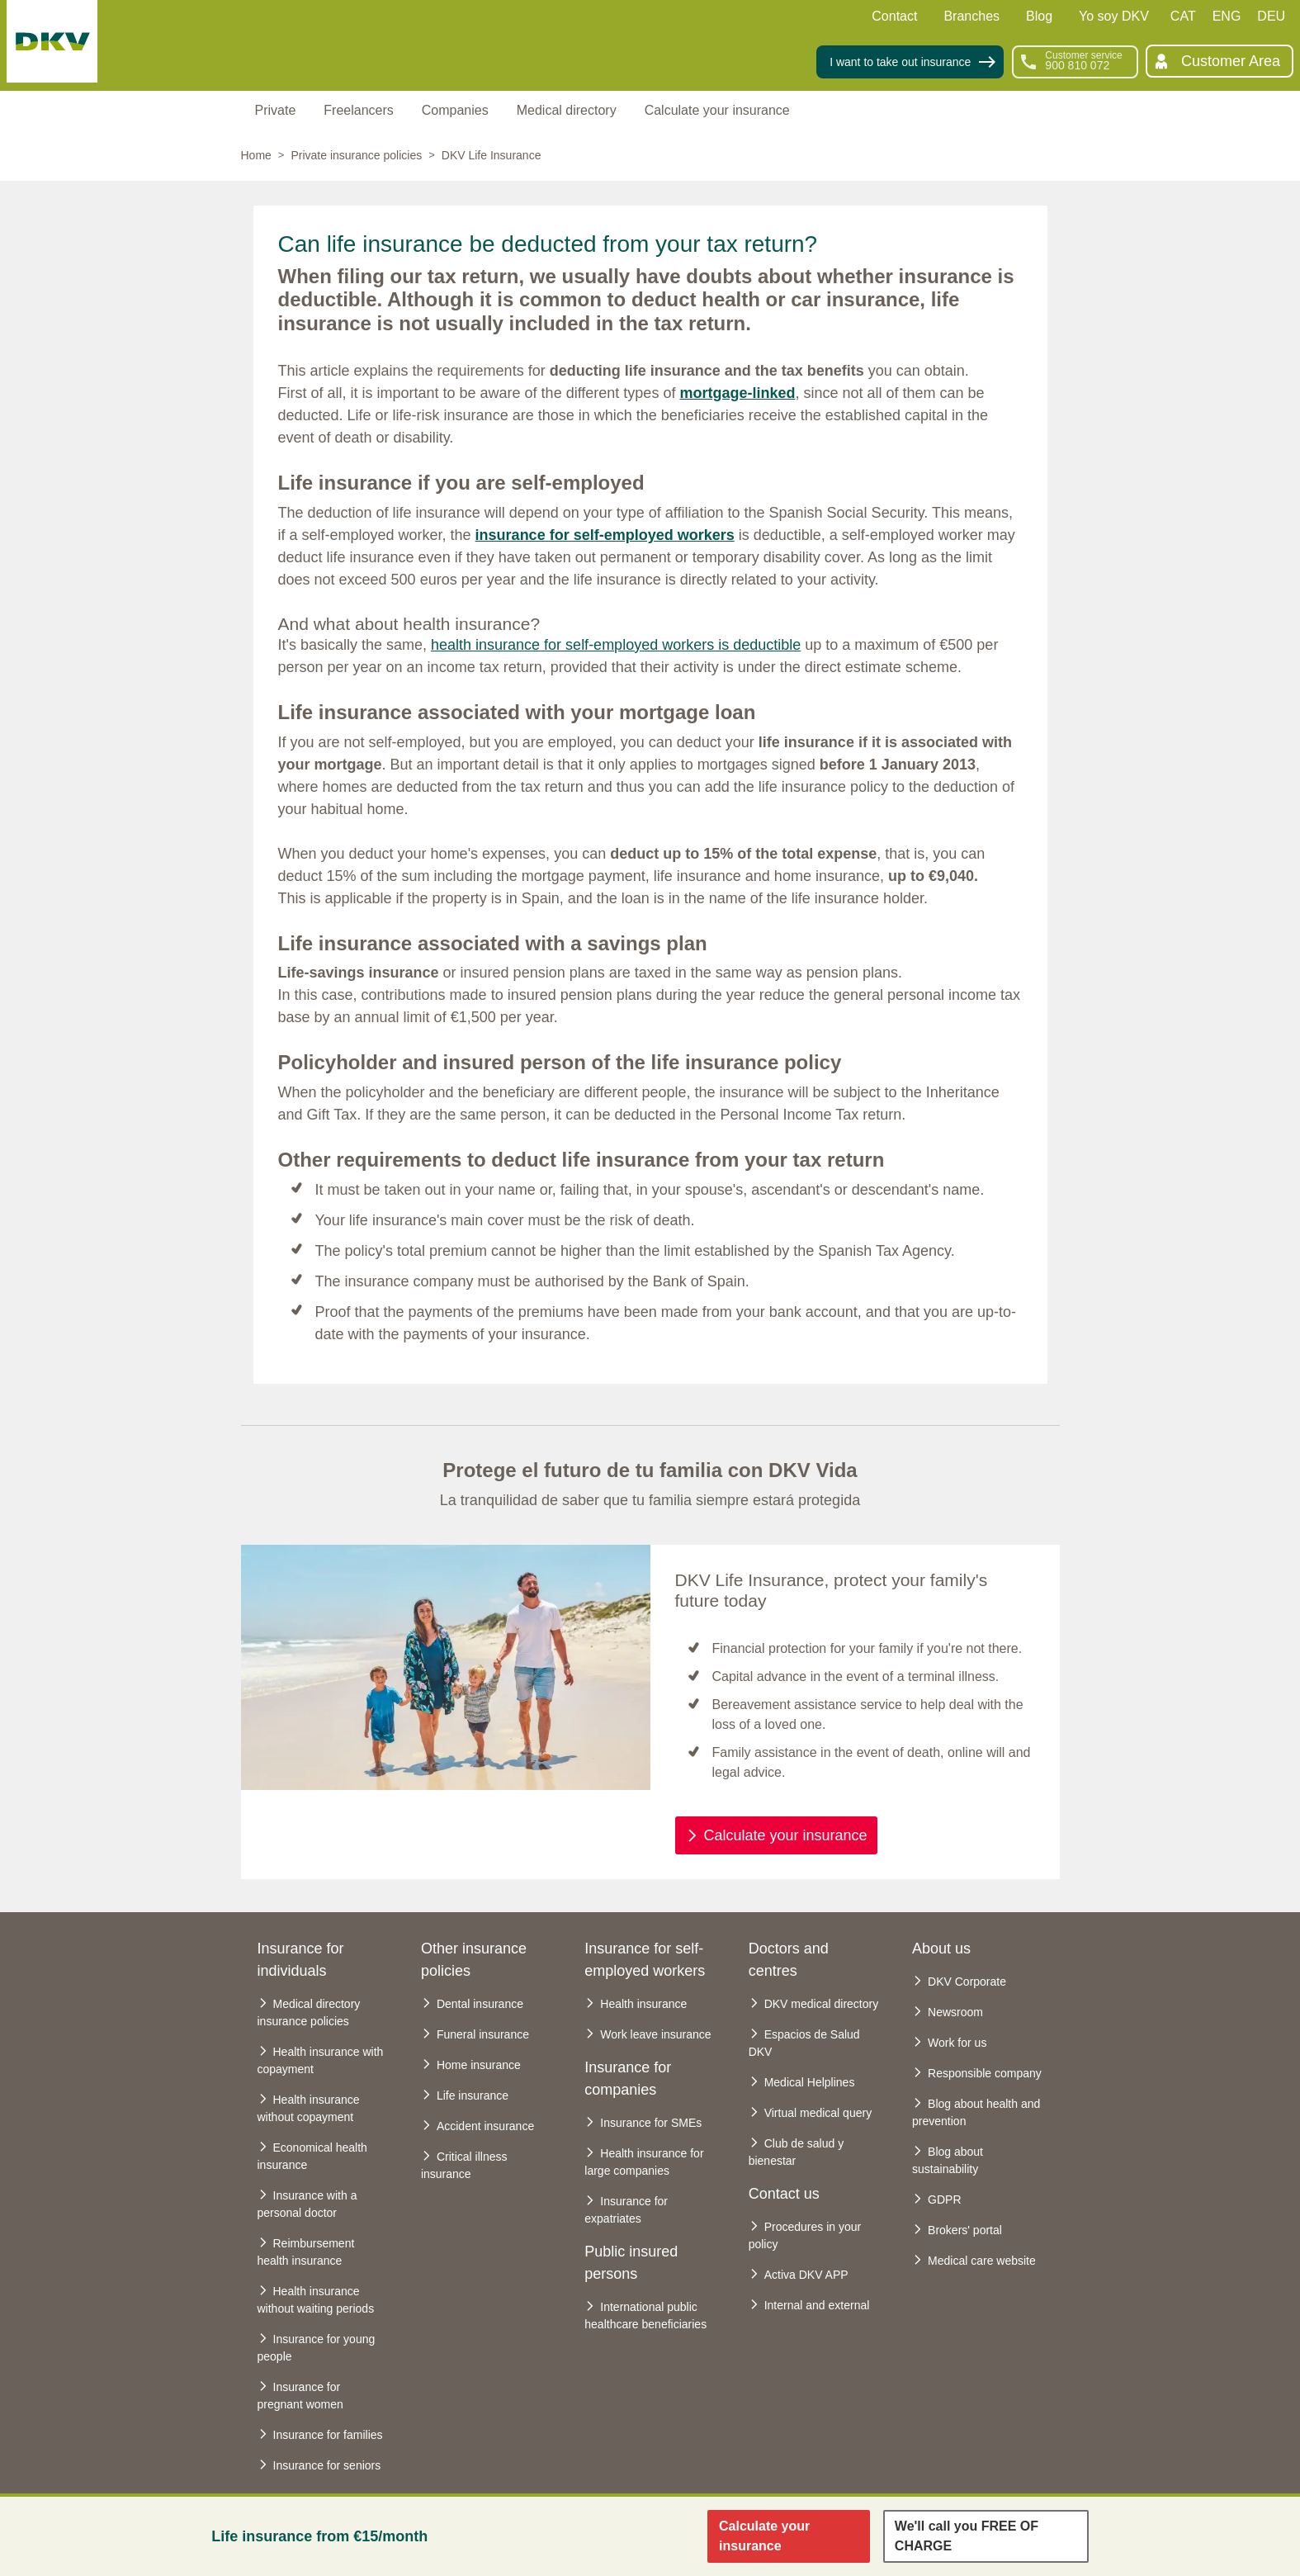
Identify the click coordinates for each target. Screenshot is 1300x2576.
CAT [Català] (1183, 16)
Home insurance (479, 2065)
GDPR (944, 2199)
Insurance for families (328, 2434)
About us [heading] (941, 1948)
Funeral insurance (483, 2034)
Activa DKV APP (806, 2274)
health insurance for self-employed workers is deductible (616, 645)
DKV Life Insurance (491, 155)
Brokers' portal (965, 2230)
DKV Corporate (967, 1981)
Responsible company (985, 2073)
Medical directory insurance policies (309, 2012)
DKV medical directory (821, 2003)
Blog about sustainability (947, 2160)
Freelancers (358, 110)
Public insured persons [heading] (631, 2262)
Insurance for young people (317, 2347)
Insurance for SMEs (651, 2122)
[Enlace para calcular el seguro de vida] (788, 2536)
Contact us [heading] (784, 2193)
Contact (894, 16)
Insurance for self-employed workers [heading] (644, 1959)
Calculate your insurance (717, 110)
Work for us (957, 2042)
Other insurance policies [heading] (474, 1959)
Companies (455, 110)
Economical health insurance (312, 2156)
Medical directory (567, 110)
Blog (1039, 16)
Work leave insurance (655, 2034)
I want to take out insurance (900, 62)
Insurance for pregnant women (300, 2395)
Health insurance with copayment (321, 2060)
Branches (971, 16)
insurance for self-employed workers (605, 535)
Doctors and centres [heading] (789, 1959)
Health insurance (643, 2003)
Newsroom (955, 2012)
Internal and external (817, 2305)
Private (275, 110)
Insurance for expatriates (626, 2210)
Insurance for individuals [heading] (301, 1959)
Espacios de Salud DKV (804, 2043)
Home (256, 155)
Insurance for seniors (327, 2465)
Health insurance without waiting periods (316, 2300)
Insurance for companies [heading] (627, 2078)
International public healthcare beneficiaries (645, 2315)
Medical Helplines (809, 2082)
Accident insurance (485, 2126)
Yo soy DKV (1114, 16)
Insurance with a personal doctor (307, 2204)
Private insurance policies (356, 155)
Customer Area (1230, 61)
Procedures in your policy (805, 2235)
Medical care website (982, 2260)
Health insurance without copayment (309, 2108)
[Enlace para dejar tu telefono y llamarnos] (986, 2536)
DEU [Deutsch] (1271, 16)
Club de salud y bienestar (796, 2152)
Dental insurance (480, 2003)
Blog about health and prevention (976, 2112)
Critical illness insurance (464, 2165)
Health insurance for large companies (643, 2162)
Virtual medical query (818, 2112)
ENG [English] (1227, 16)
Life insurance (472, 2095)
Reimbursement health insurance (306, 2252)
